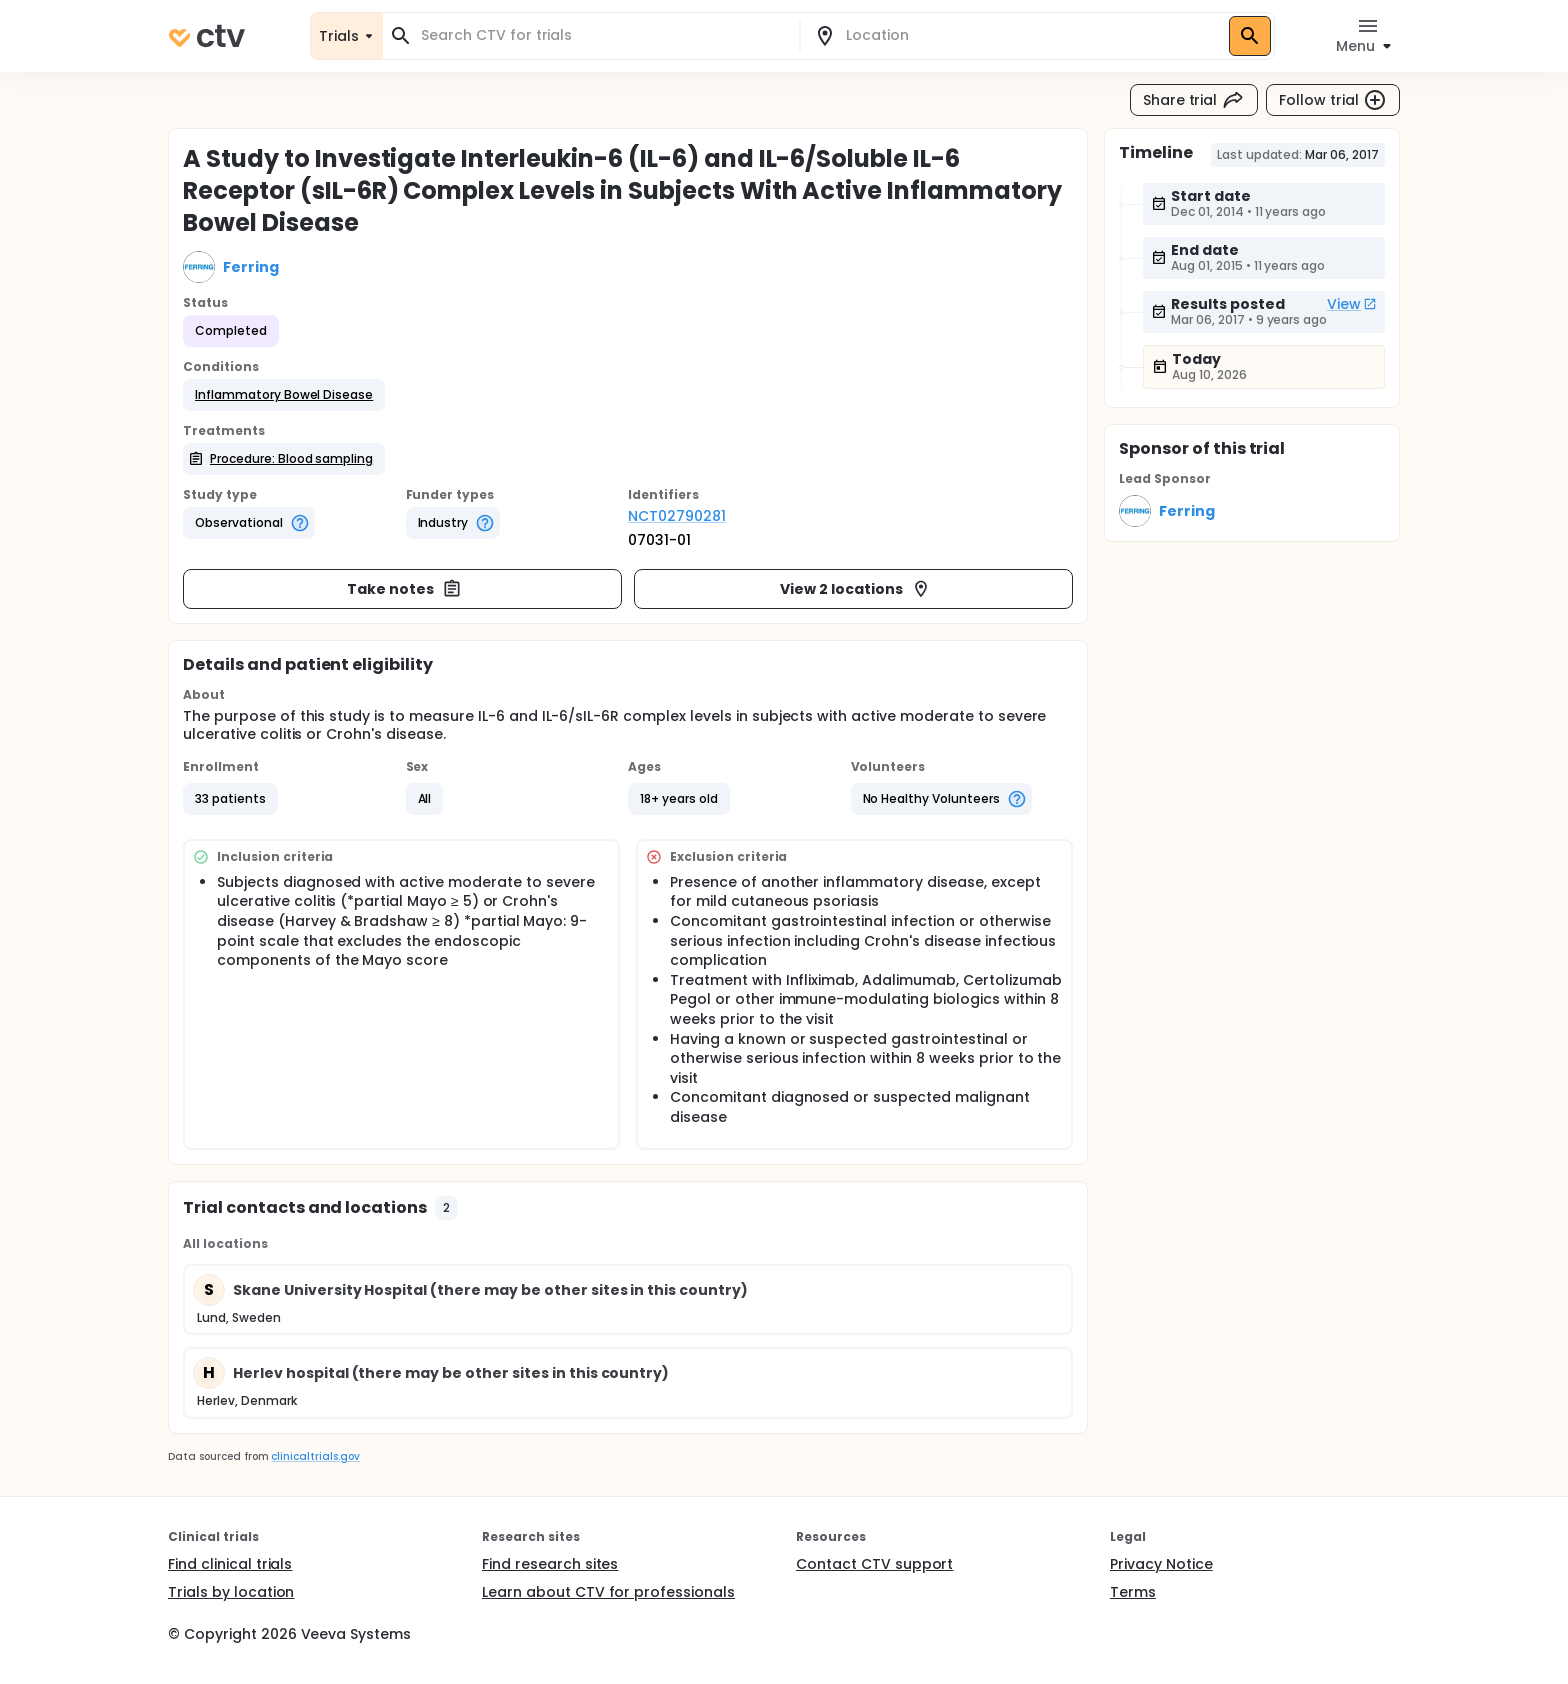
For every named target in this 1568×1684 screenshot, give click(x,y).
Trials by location (231, 1592)
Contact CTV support (874, 1564)
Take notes (404, 589)
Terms (1133, 1592)
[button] (284, 395)
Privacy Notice (1161, 1564)
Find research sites (550, 1564)
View (1352, 304)
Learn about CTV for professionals (608, 1592)
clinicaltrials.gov (315, 1456)
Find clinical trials (230, 1564)
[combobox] (603, 35)
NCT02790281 (677, 516)
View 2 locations (855, 589)
